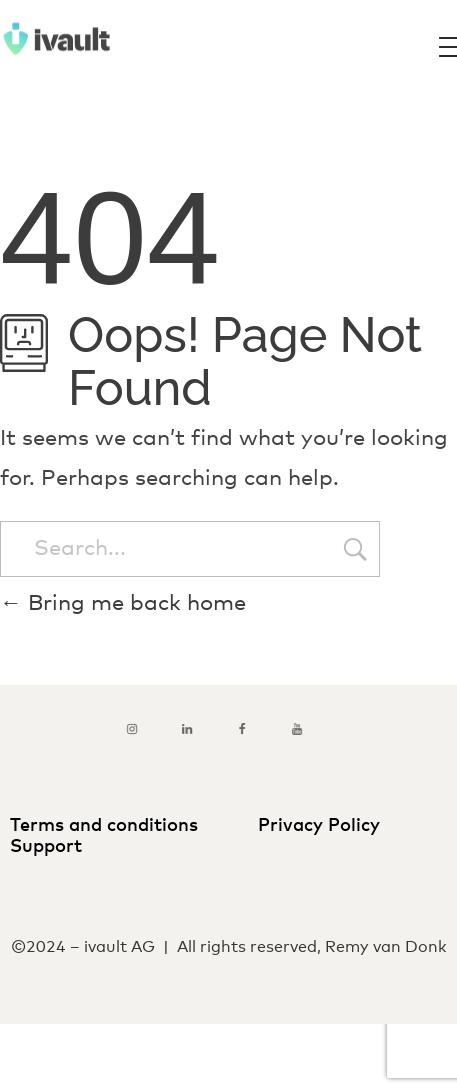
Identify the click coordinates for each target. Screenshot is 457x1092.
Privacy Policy (319, 826)
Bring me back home (123, 604)
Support (48, 847)
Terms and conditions (109, 826)
